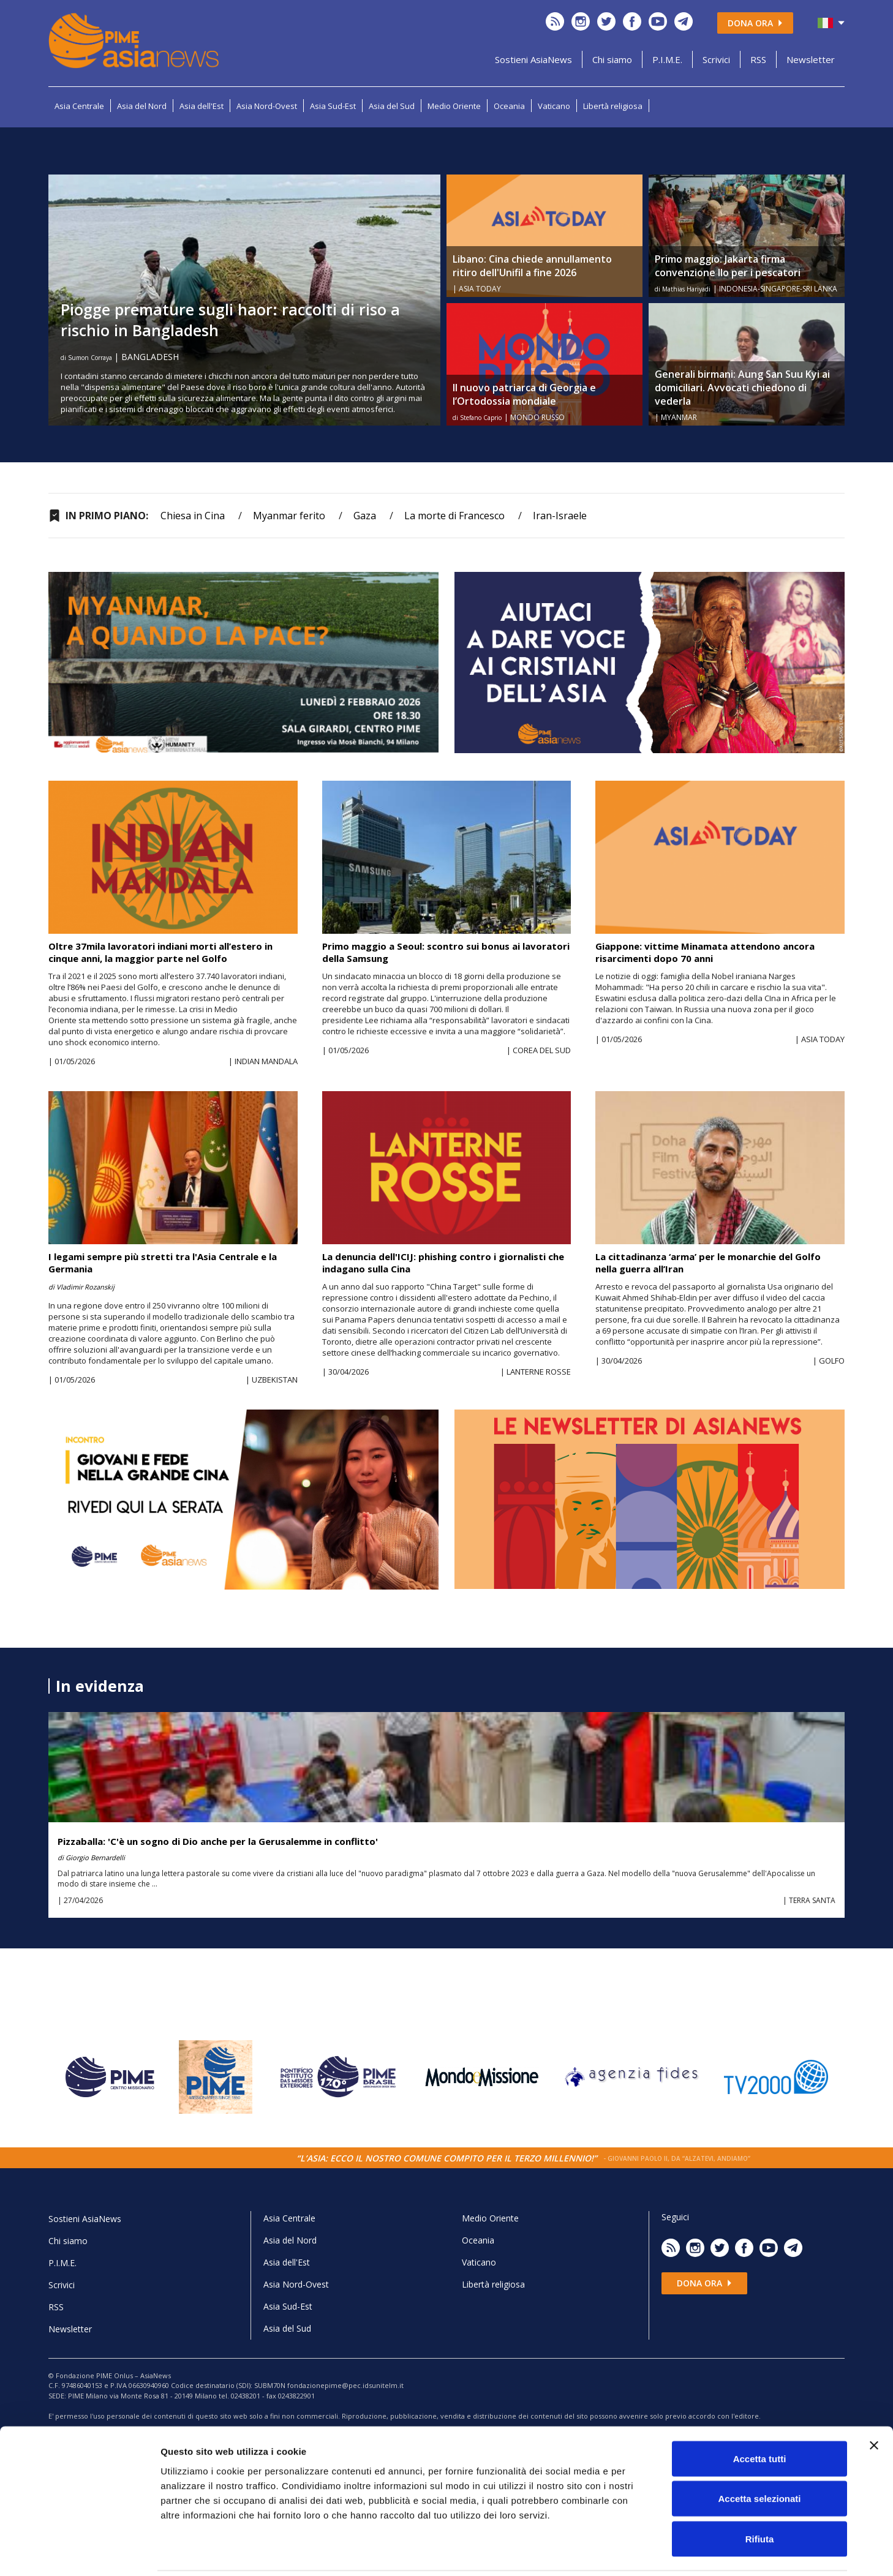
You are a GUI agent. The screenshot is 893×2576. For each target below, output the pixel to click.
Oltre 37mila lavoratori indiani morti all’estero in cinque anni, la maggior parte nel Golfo (160, 952)
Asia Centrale (79, 105)
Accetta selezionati (759, 2455)
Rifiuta (759, 2495)
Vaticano (554, 105)
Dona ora (755, 23)
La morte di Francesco (454, 515)
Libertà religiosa (612, 105)
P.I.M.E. (667, 59)
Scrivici (716, 59)
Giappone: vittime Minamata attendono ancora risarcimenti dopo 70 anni (705, 952)
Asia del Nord (142, 105)
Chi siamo (612, 59)
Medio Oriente (454, 105)
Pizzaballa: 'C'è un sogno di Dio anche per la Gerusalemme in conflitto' (218, 1841)
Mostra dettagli (644, 2552)
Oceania (509, 105)
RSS (758, 59)
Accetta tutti (759, 2415)
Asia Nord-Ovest (266, 105)
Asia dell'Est (201, 105)
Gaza (364, 515)
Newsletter (810, 59)
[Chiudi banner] (874, 2402)
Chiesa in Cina (192, 515)
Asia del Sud (392, 105)
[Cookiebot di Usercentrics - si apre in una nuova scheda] (79, 2552)
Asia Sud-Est (333, 105)
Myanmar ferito (289, 515)
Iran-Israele (560, 515)
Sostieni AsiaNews (533, 59)
